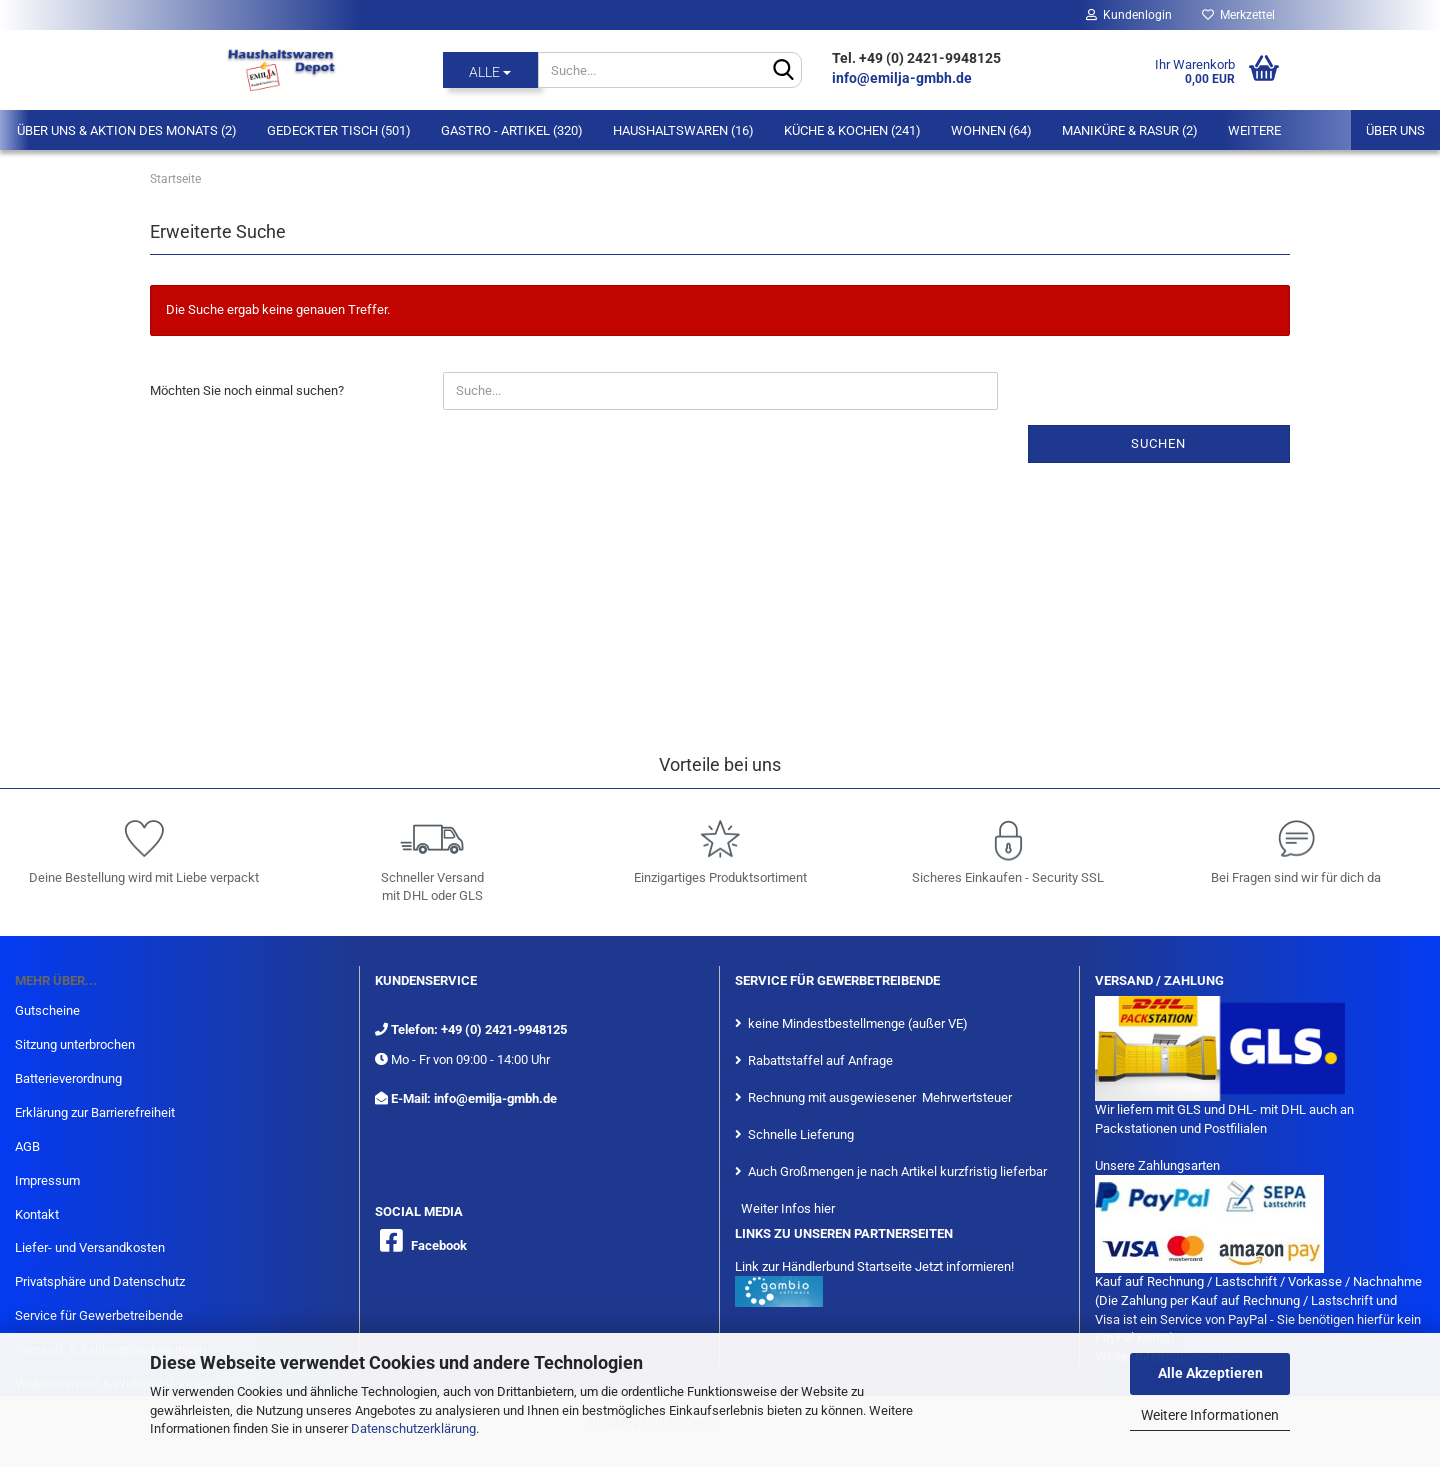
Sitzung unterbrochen (75, 1044)
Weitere (1254, 130)
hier (824, 1208)
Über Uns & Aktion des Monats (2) (127, 130)
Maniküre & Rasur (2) (1130, 130)
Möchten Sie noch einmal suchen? (247, 390)
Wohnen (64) (991, 130)
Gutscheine (47, 1010)
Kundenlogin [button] (1129, 15)
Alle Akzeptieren (1210, 1373)
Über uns (1395, 130)
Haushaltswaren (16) (683, 130)
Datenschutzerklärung (413, 1428)
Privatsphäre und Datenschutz (100, 1281)
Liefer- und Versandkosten (90, 1247)
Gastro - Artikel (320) (512, 130)
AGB (27, 1146)
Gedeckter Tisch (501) (339, 130)
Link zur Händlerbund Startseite (823, 1266)
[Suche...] (490, 70)
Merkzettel (1238, 15)
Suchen (1158, 443)
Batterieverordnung (68, 1078)
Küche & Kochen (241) (852, 130)
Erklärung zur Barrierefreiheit (95, 1112)
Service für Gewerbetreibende (99, 1315)
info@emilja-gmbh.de (903, 78)
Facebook (439, 1245)
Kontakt (37, 1214)
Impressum (47, 1180)
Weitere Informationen (1210, 1415)
